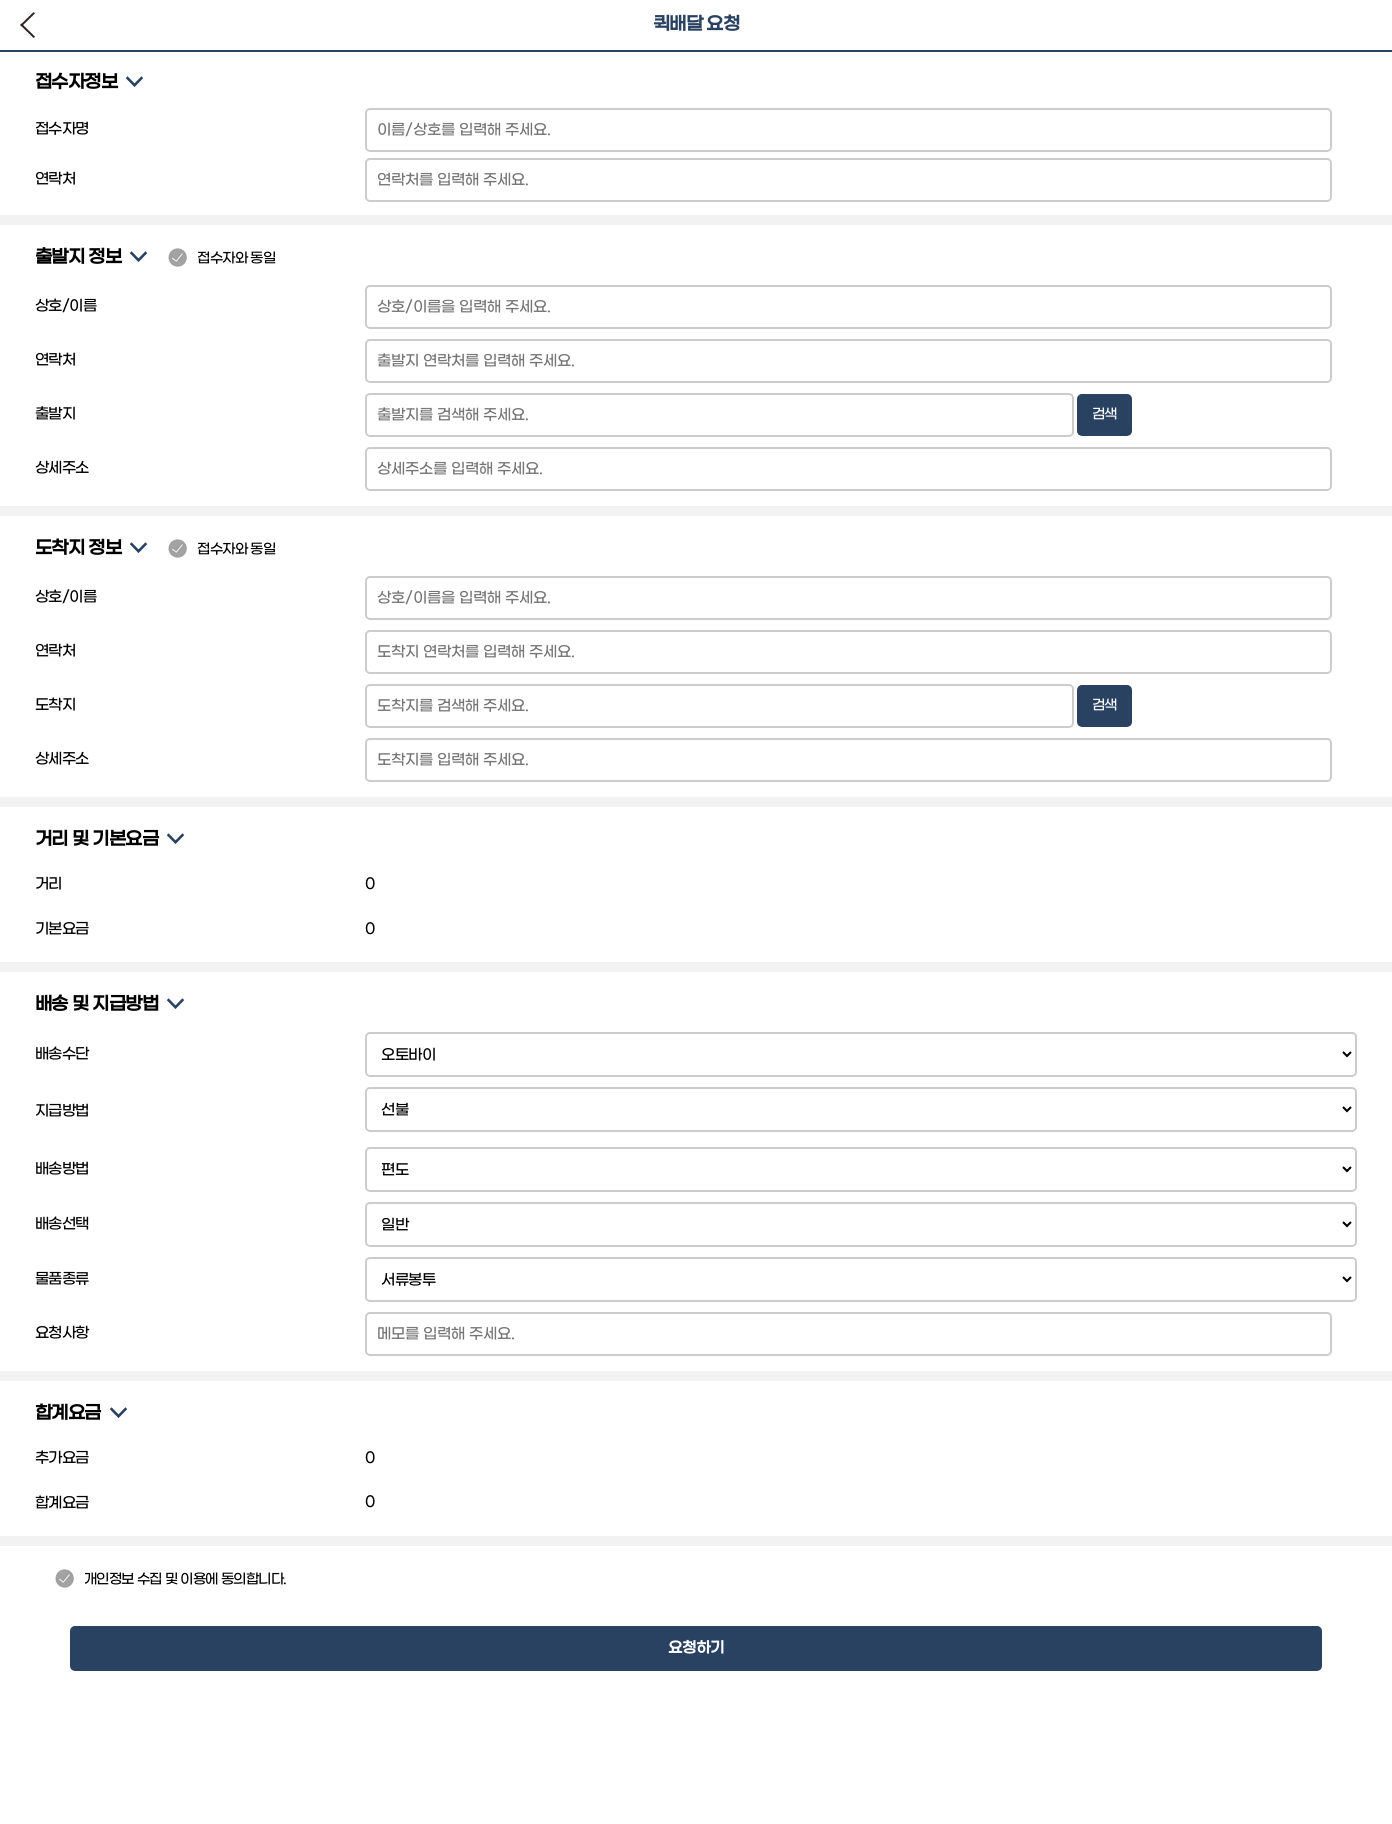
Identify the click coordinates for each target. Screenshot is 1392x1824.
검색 (1104, 414)
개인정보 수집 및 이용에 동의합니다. (171, 1579)
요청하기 (696, 1648)
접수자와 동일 (221, 258)
